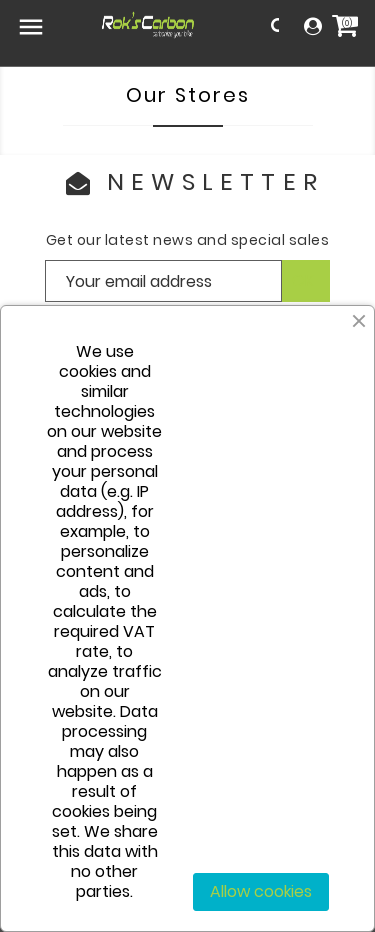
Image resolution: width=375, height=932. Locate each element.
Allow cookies (261, 891)
